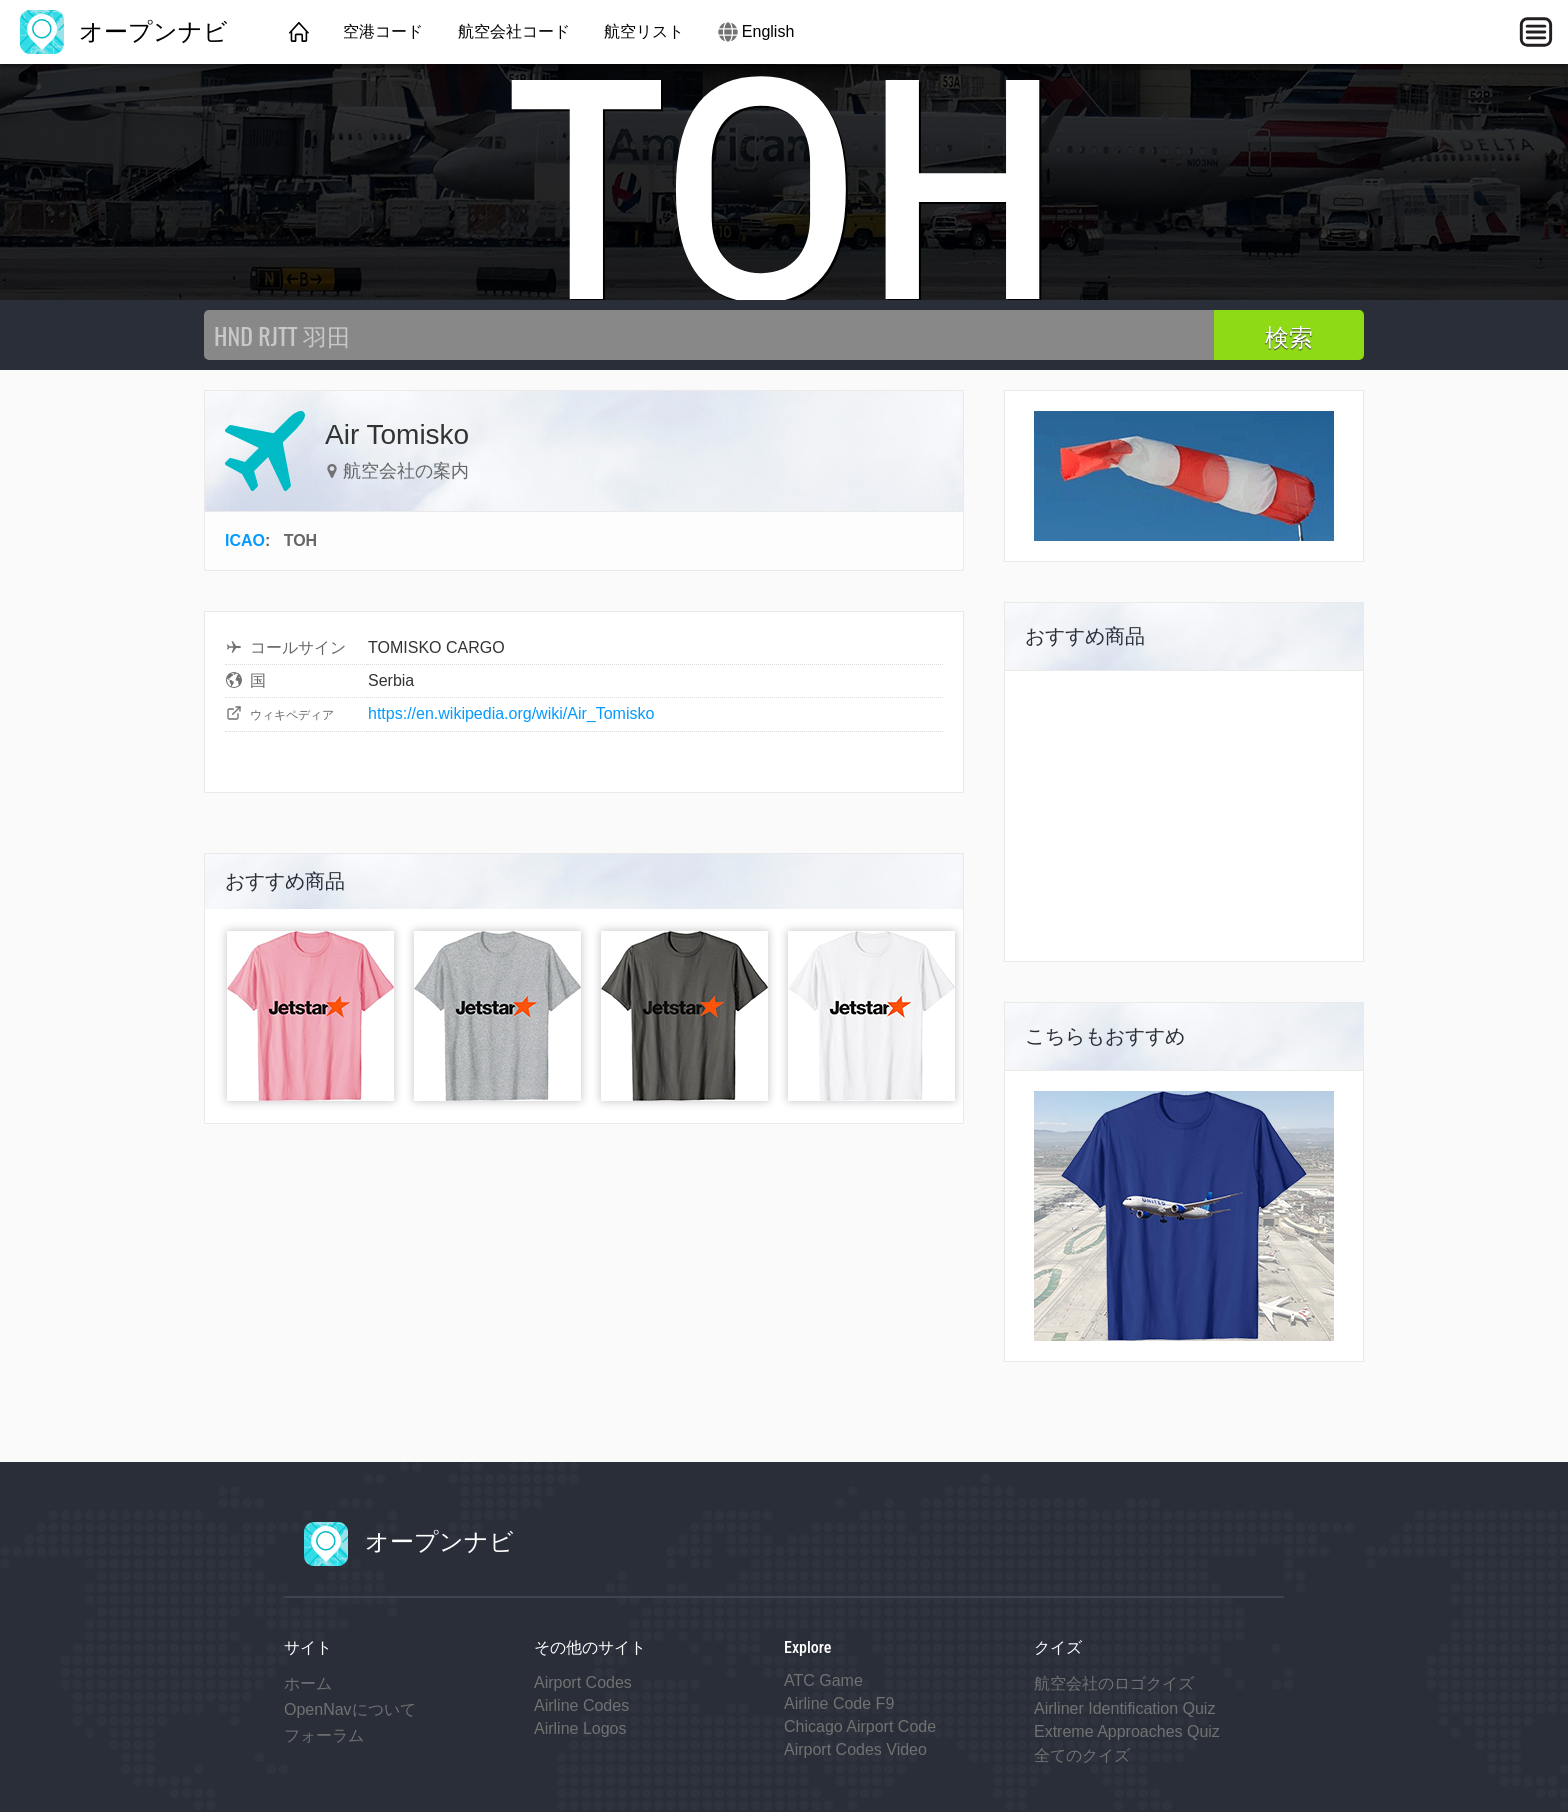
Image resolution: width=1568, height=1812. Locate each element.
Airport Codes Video (855, 1749)
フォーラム (324, 1735)
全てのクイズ (1082, 1755)
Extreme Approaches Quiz (1127, 1731)
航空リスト (644, 31)
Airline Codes (581, 1705)
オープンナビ (124, 31)
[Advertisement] (1184, 816)
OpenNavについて (350, 1709)
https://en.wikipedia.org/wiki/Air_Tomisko (511, 713)
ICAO (245, 540)
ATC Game (823, 1680)
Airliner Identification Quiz (1124, 1708)
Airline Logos (580, 1728)
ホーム (308, 1683)
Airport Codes (583, 1682)
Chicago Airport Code (860, 1726)
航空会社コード (514, 31)
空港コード (383, 31)
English (768, 31)
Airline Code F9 (839, 1703)
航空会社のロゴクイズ (1114, 1683)
